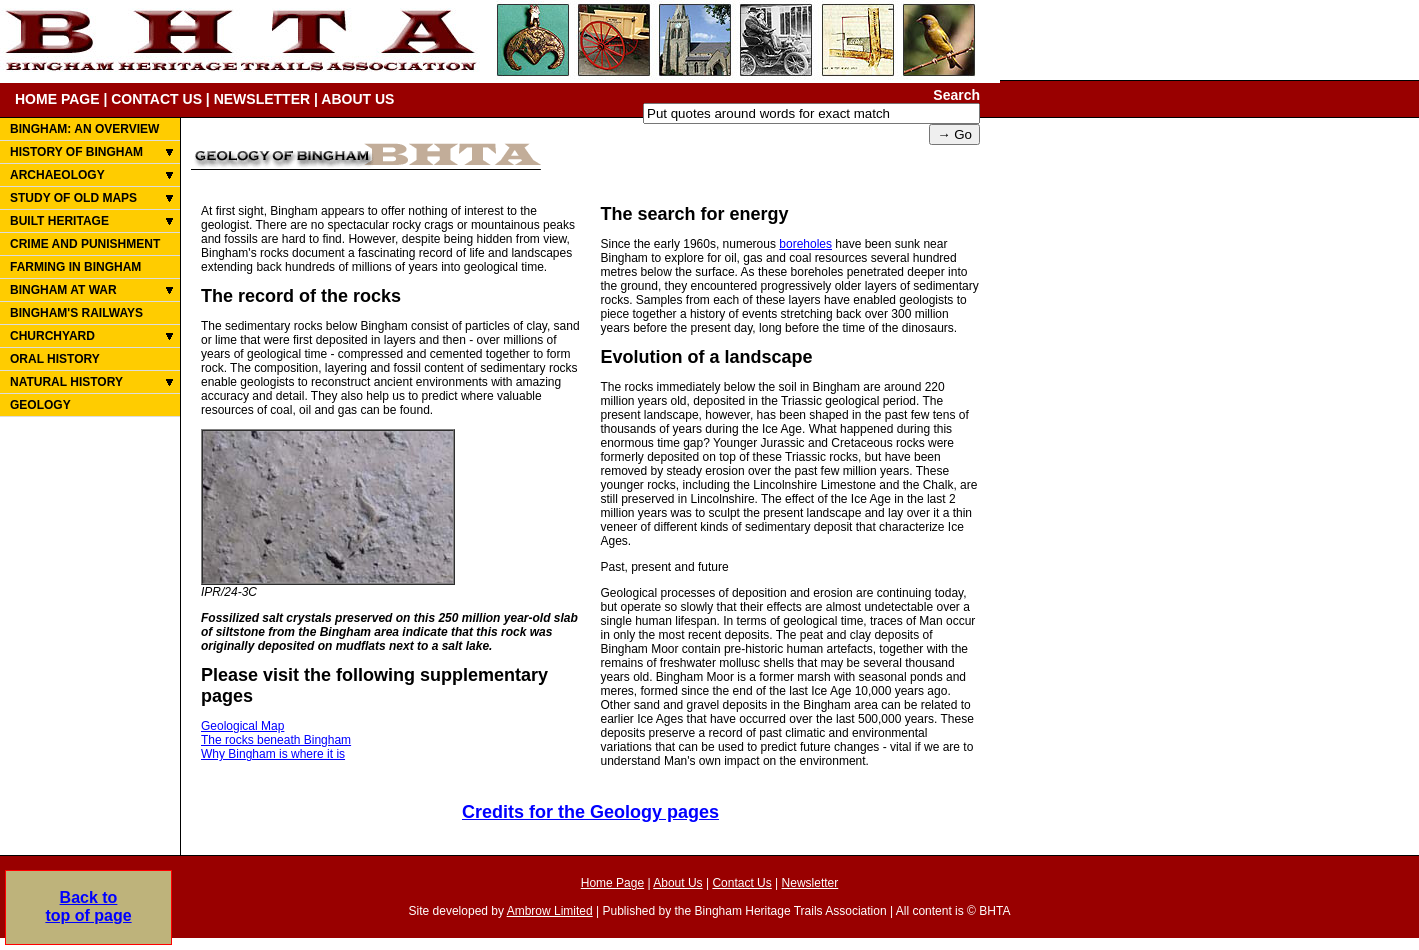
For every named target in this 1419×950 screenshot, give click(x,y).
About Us (677, 883)
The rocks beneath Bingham (276, 740)
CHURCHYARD (52, 336)
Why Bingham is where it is (273, 754)
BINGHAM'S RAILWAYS (76, 313)
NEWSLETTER (262, 99)
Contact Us (741, 883)
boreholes (805, 244)
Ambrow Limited (550, 911)
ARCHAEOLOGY (57, 175)
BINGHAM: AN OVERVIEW (84, 129)
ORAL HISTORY (55, 359)
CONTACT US (156, 99)
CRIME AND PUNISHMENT (85, 244)
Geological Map (242, 726)
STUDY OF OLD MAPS (73, 198)
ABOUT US (357, 99)
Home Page (612, 883)
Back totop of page (88, 906)
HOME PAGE (57, 99)
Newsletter (810, 883)
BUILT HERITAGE (59, 221)
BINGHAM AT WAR (63, 290)
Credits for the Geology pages (590, 812)
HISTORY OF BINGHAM (76, 152)
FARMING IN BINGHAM (75, 267)
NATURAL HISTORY (66, 382)
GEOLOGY (40, 405)
